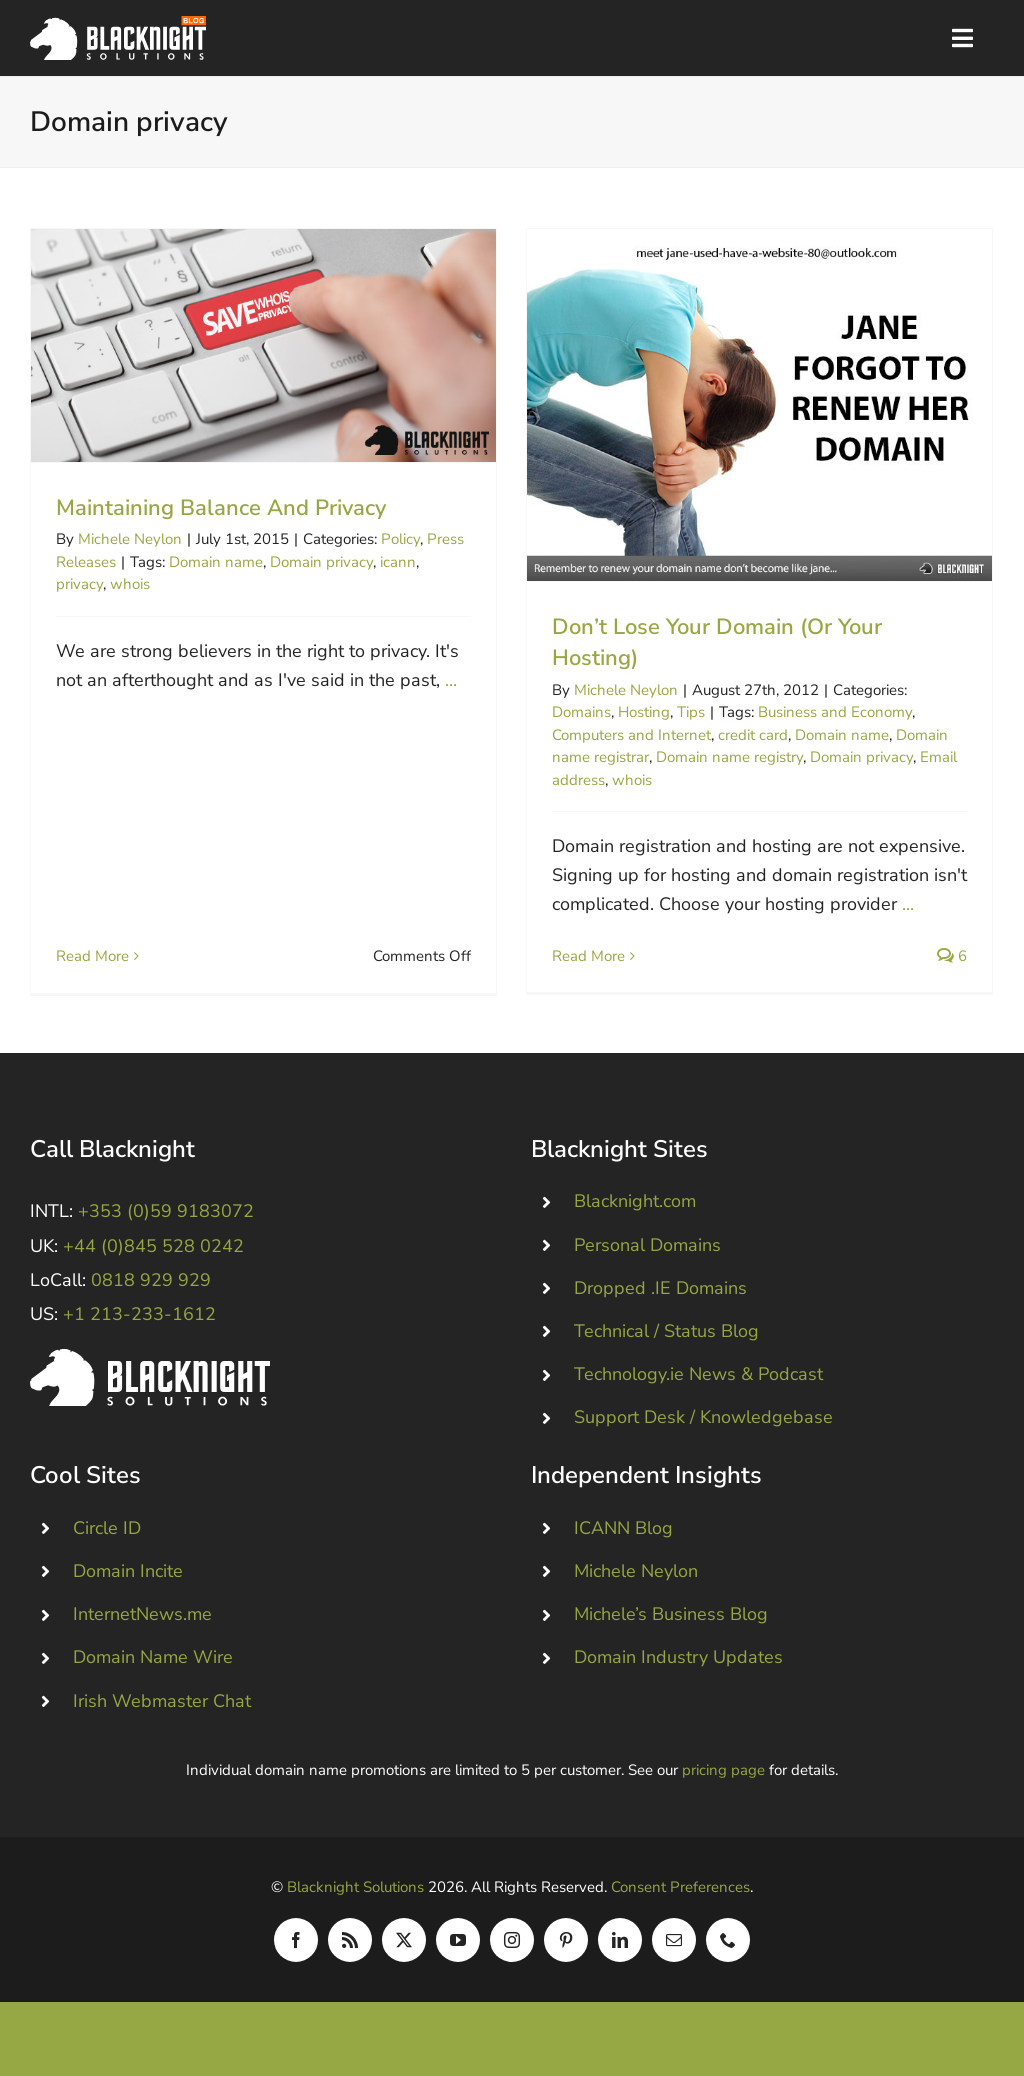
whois (130, 584)
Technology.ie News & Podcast (698, 1384)
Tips (680, 712)
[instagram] (512, 1949)
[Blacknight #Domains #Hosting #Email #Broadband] (150, 1368)
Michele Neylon (130, 539)
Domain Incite (128, 1581)
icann (398, 562)
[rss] (350, 1949)
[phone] (728, 1949)
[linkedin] (620, 1949)
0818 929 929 (151, 1290)
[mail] (674, 1949)
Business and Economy (824, 712)
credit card (742, 735)
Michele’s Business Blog (671, 1624)
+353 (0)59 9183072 (166, 1221)
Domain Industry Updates (678, 1667)
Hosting (633, 712)
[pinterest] (566, 1949)
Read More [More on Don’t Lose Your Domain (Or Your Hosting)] (577, 956)
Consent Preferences (680, 1896)
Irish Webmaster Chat (162, 1711)
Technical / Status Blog (666, 1341)
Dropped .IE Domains (660, 1298)
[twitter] (404, 1949)
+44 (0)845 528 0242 (153, 1256)
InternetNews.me (142, 1624)
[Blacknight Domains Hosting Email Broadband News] (118, 25)
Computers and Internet (620, 735)
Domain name (216, 562)
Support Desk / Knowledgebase (703, 1427)
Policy (400, 539)
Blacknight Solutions (355, 1896)
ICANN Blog (623, 1538)
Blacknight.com (635, 1211)
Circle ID (107, 1538)
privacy (79, 584)
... (451, 680)
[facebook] (296, 1949)
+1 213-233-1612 (139, 1324)
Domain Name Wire (153, 1667)
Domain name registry (718, 757)
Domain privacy (321, 562)
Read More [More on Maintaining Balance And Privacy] (92, 731)
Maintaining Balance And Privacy (221, 508)
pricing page (723, 1779)
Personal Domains (647, 1255)
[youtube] (458, 1949)
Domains (570, 712)
